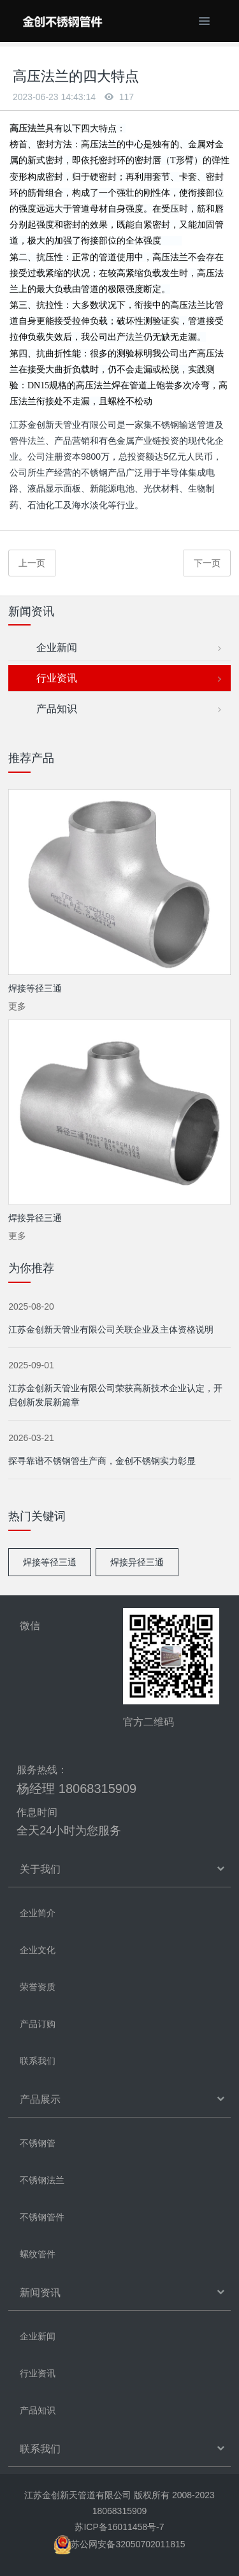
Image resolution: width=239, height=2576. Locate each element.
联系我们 (37, 2061)
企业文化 (37, 1950)
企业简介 (37, 1913)
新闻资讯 (40, 2292)
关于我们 (40, 1869)
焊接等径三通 (49, 1562)
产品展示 (40, 2099)
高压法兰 (27, 128)
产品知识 (126, 709)
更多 (17, 1006)
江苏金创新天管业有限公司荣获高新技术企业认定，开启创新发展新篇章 (115, 1395)
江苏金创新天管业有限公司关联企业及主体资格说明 (111, 1329)
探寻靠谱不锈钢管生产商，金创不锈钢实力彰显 (102, 1461)
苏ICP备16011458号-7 (119, 2527)
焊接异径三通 (137, 1562)
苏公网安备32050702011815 (119, 2544)
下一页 (207, 563)
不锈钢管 (37, 2143)
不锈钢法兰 (42, 2180)
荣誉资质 (37, 1987)
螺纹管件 (37, 2254)
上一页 (31, 563)
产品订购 (37, 2024)
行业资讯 (126, 679)
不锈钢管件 (42, 2217)
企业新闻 (126, 648)
